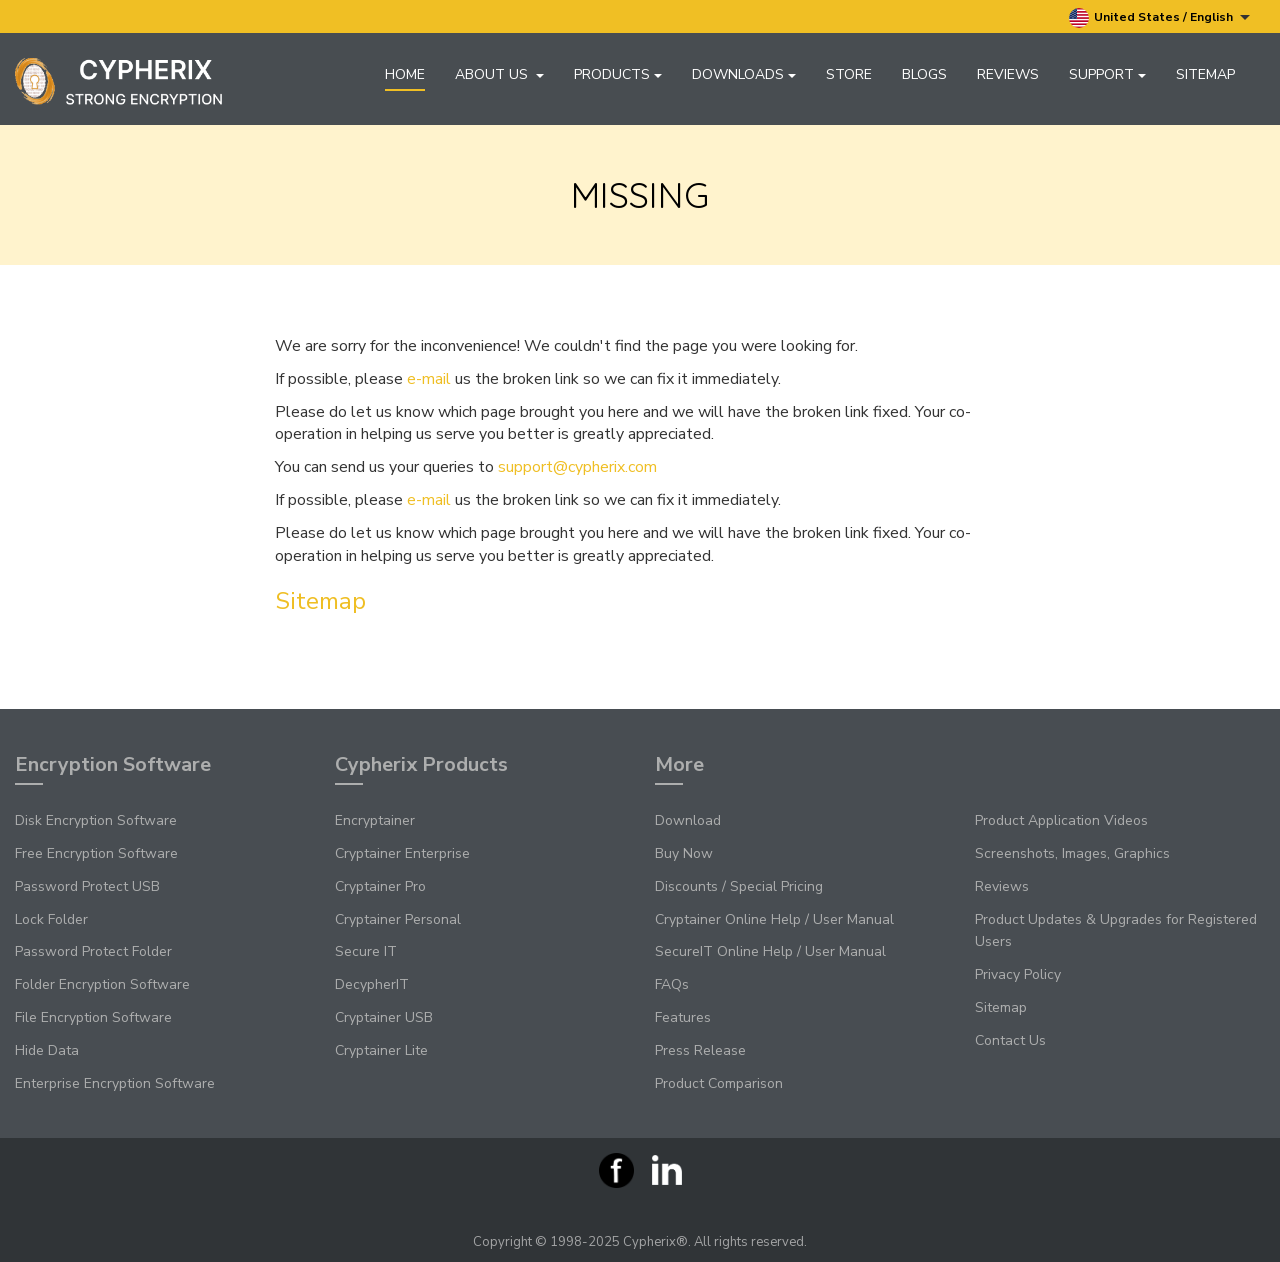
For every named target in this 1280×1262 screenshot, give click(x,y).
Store (849, 74)
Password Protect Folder (93, 951)
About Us (499, 74)
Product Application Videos (1061, 820)
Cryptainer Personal (398, 919)
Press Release (700, 1050)
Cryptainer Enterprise (402, 853)
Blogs (924, 74)
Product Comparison (719, 1083)
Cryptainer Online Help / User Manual (774, 919)
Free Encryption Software (96, 853)
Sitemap (1205, 74)
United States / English (1159, 18)
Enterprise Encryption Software (115, 1083)
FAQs (672, 984)
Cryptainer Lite (381, 1050)
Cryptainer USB (384, 1017)
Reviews (1008, 74)
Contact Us (1010, 1040)
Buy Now (684, 853)
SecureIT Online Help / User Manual (770, 951)
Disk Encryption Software (96, 820)
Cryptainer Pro (380, 886)
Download (688, 820)
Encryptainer (375, 820)
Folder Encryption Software (102, 984)
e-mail (429, 379)
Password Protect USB (87, 886)
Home (405, 74)
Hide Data (47, 1050)
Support (1107, 74)
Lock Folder (51, 919)
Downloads (744, 74)
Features (683, 1017)
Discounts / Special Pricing (739, 886)
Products (618, 74)
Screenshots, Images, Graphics (1072, 853)
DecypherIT (372, 984)
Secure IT (366, 951)
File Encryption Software (93, 1017)
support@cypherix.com (577, 467)
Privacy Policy (1018, 974)
